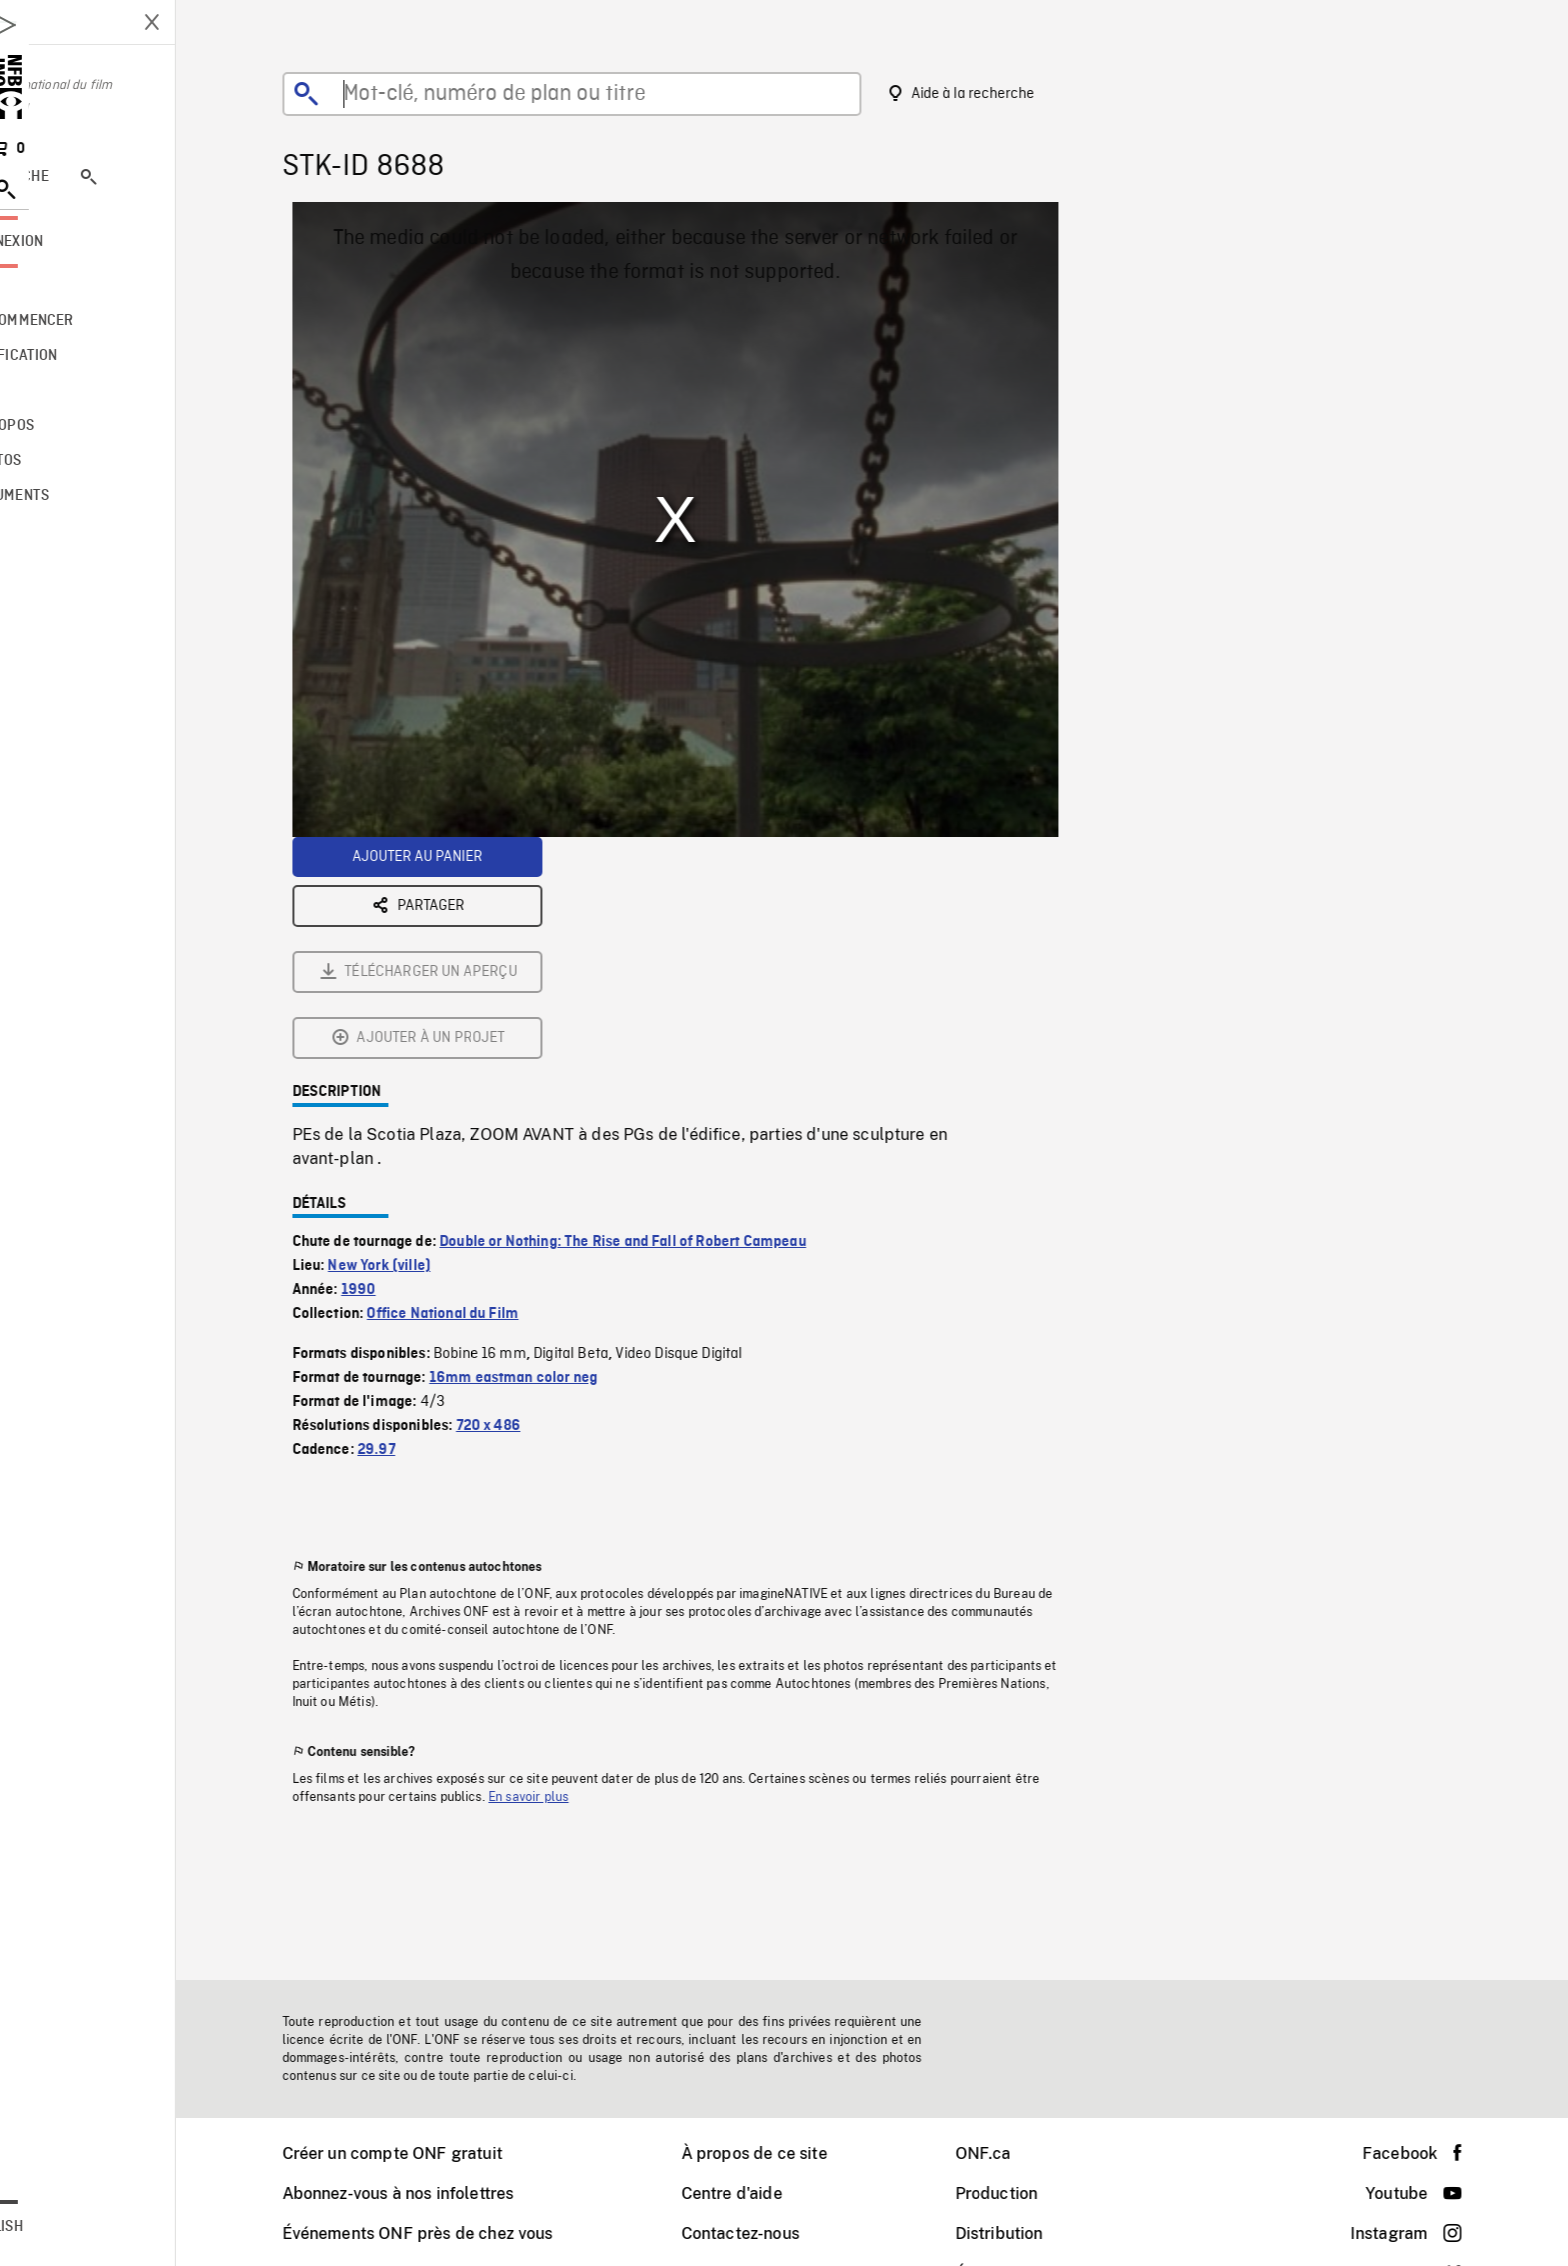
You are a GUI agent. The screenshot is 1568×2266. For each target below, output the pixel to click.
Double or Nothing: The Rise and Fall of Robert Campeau (663, 1020)
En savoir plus (569, 1575)
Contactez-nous (781, 2233)
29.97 (417, 1228)
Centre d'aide (772, 2193)
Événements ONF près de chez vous (458, 2233)
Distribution (1040, 2233)
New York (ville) (419, 1044)
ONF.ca (1024, 2153)
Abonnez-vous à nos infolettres (439, 2193)
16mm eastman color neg (554, 1156)
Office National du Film (483, 1092)
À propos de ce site (795, 2153)
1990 (399, 1068)
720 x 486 (529, 1204)
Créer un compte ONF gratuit (433, 2153)
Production (1037, 2193)
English (77, 2227)
